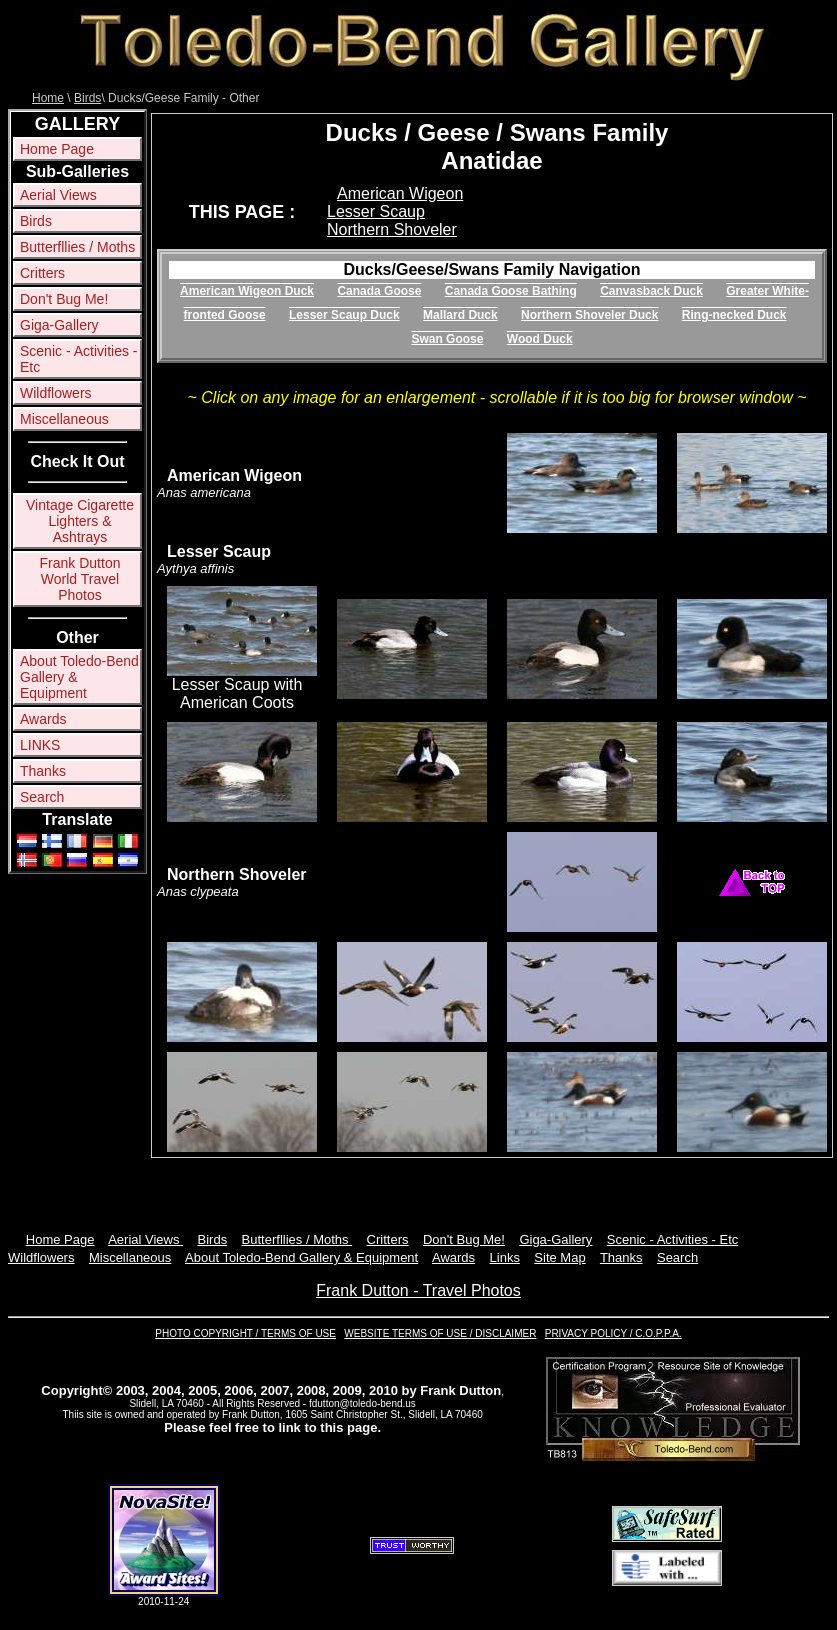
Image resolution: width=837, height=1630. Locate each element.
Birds (87, 98)
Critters (42, 273)
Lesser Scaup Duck (344, 315)
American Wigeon (400, 193)
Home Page (57, 149)
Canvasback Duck (651, 291)
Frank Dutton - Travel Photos (418, 1290)
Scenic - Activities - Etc (78, 359)
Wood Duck (540, 339)
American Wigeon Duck (247, 291)
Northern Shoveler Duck (589, 315)
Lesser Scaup (376, 211)
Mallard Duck (460, 315)
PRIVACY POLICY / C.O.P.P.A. (613, 1333)
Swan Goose (447, 339)
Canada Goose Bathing (511, 291)
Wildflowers (56, 393)
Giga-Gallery (59, 325)
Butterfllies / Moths (77, 247)
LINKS (40, 745)
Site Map (559, 1257)
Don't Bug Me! (64, 299)
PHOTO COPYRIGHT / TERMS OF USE (245, 1333)
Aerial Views (58, 195)
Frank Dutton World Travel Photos (80, 579)
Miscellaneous (64, 419)
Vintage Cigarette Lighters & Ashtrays (80, 521)
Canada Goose (379, 291)
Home (48, 98)
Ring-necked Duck (734, 315)
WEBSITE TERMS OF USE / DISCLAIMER (440, 1333)
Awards (43, 719)
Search (42, 797)
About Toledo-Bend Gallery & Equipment (79, 677)
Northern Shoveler (392, 229)
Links (505, 1257)
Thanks (43, 771)
